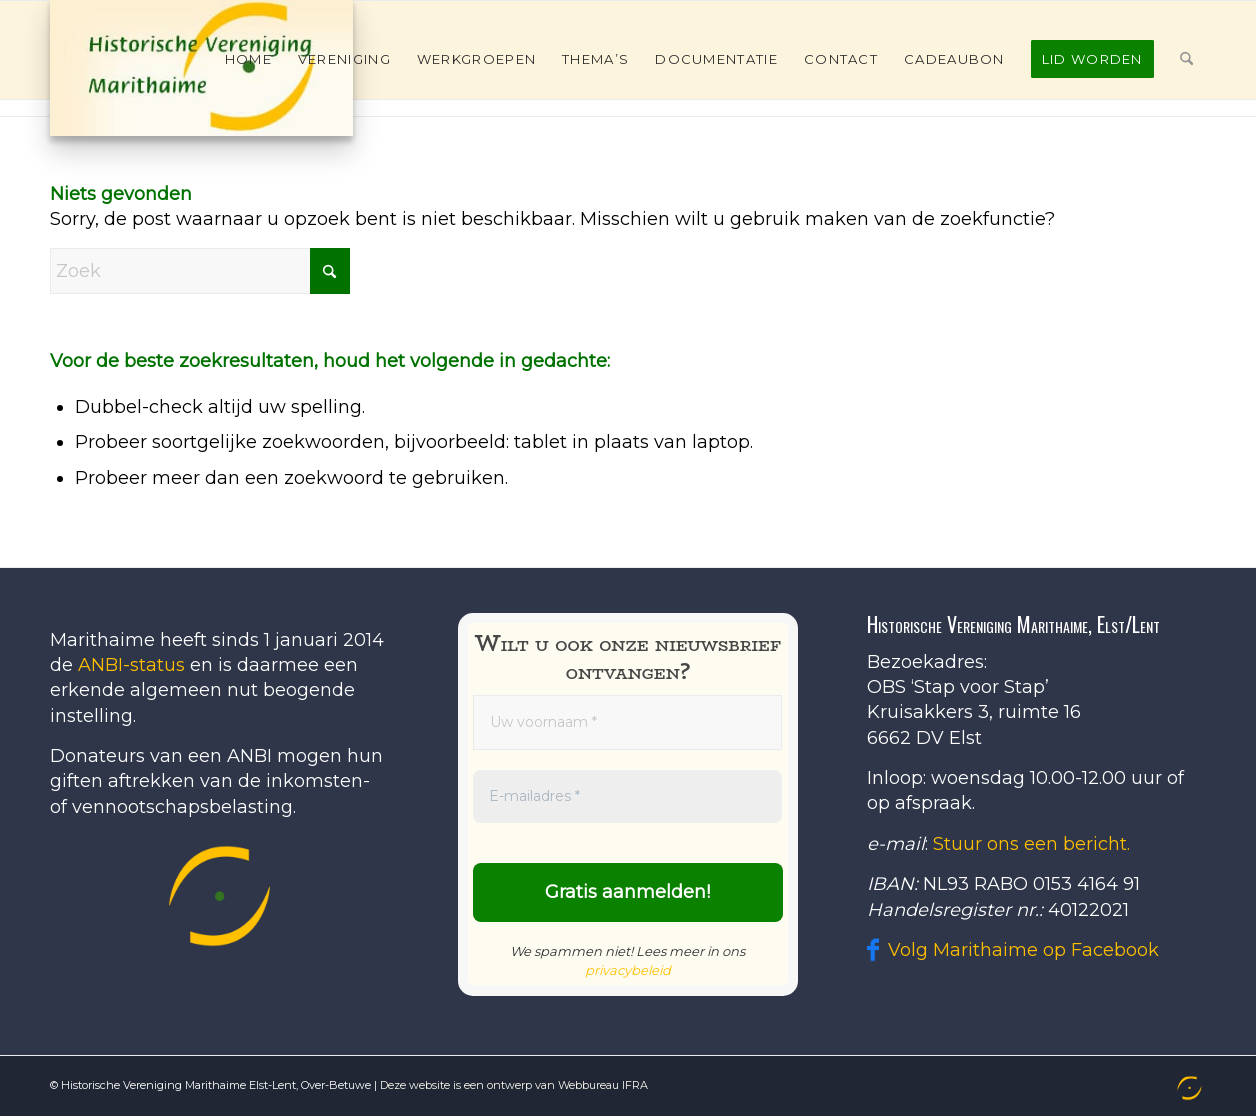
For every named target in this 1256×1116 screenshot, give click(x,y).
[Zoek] (1186, 59)
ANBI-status (131, 665)
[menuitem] (248, 59)
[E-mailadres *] (627, 796)
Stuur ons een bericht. (1031, 844)
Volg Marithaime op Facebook (1023, 950)
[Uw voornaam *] (627, 722)
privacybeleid (628, 970)
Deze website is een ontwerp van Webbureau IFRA (514, 1085)
